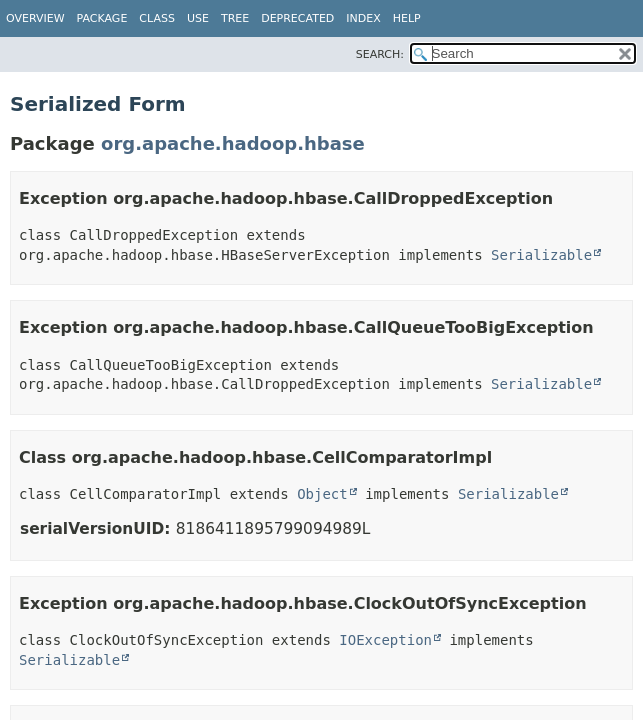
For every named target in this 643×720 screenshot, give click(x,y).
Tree (235, 18)
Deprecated (297, 18)
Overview (35, 18)
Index (363, 18)
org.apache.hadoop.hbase (233, 143)
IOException (385, 640)
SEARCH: (380, 54)
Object (322, 494)
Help (407, 18)
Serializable (541, 255)
